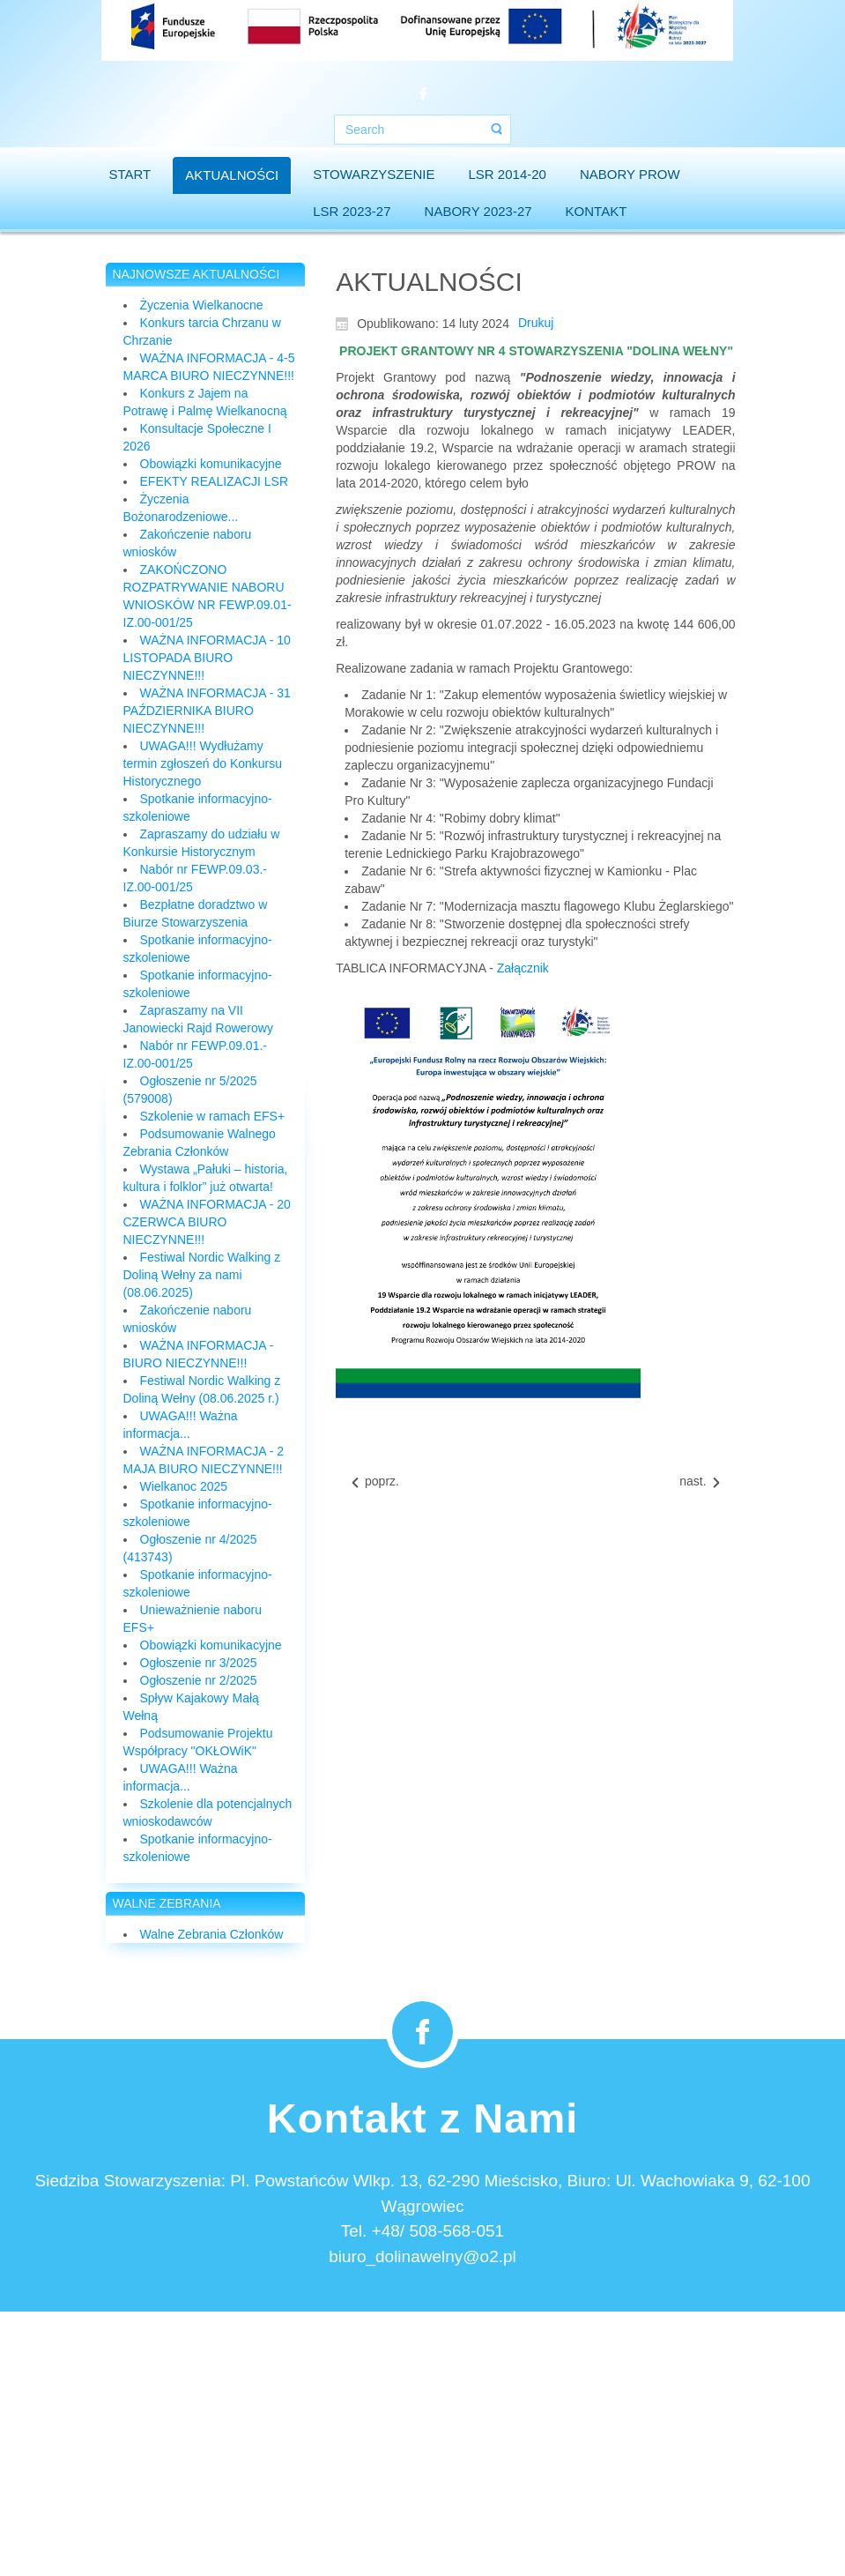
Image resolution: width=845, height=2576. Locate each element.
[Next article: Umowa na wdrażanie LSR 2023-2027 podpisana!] (700, 1481)
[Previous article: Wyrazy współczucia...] (374, 1481)
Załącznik (523, 968)
